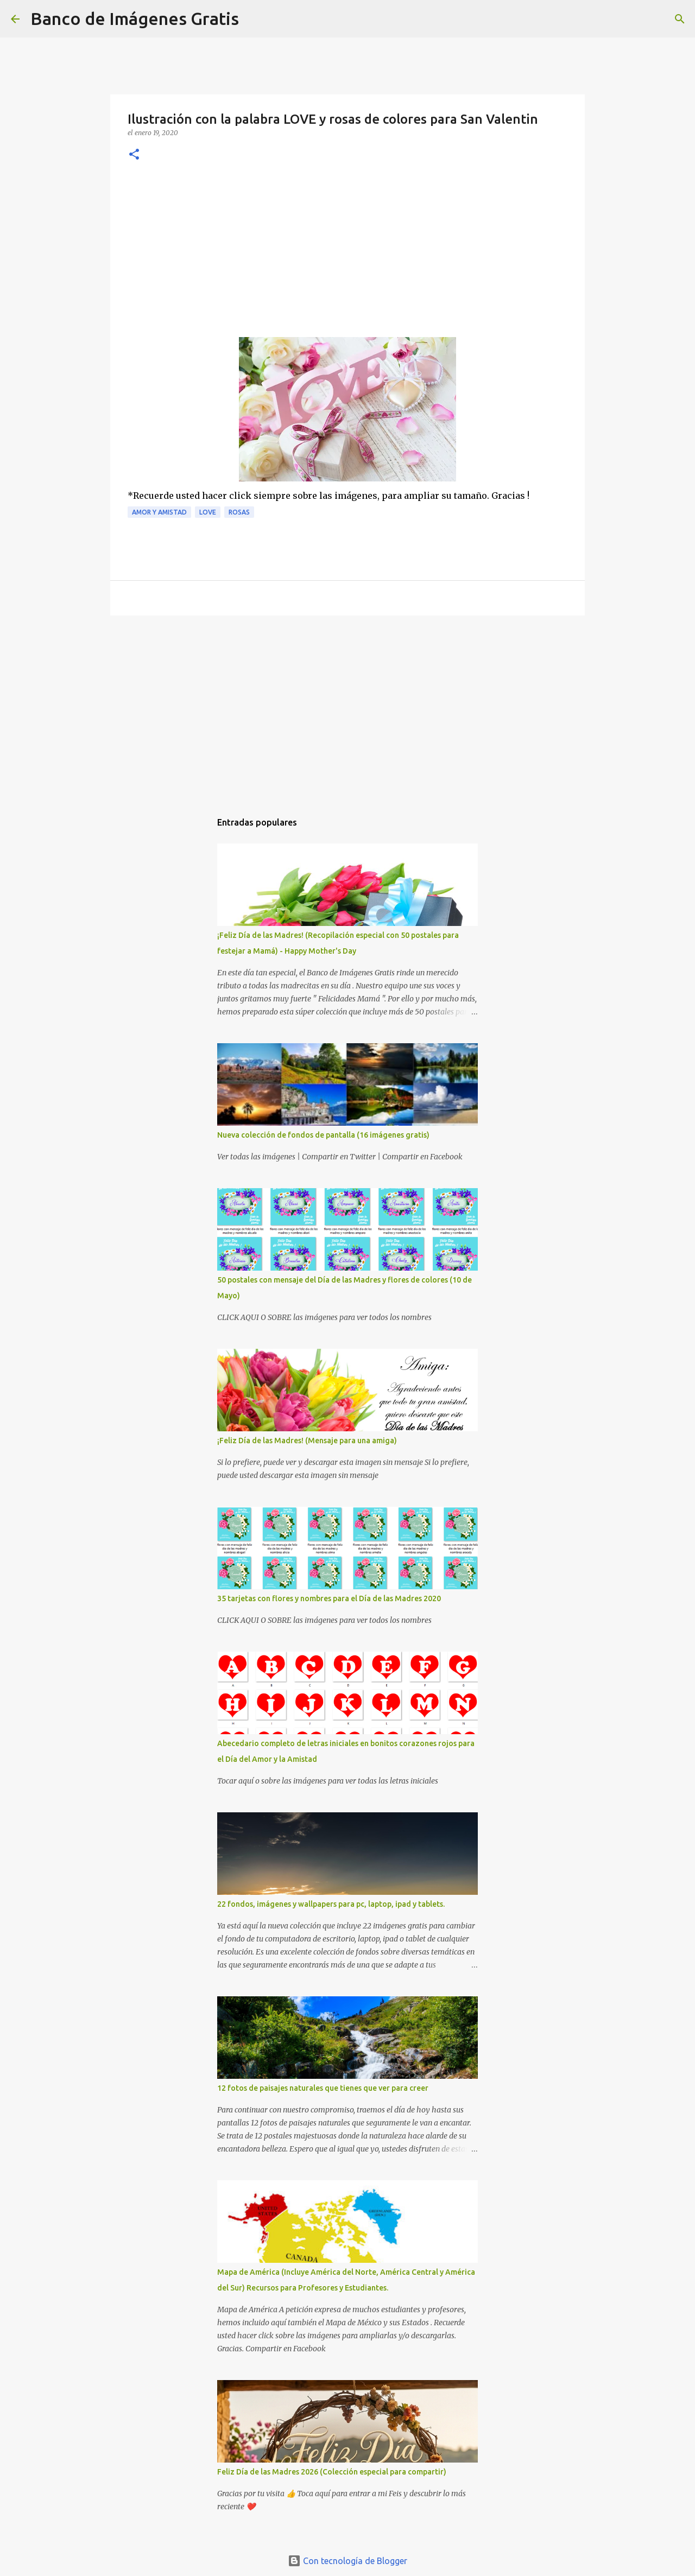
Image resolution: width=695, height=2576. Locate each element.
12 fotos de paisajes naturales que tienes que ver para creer (322, 2088)
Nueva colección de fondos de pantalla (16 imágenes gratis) (323, 1135)
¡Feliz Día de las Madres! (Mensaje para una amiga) (307, 1440)
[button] (134, 155)
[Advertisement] (347, 256)
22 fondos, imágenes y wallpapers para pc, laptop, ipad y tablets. (331, 1904)
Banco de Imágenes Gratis (134, 18)
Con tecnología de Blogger (347, 2561)
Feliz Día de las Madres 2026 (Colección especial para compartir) (331, 2471)
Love (207, 512)
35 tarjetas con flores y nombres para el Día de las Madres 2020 (329, 1598)
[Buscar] (254, 19)
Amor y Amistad (159, 512)
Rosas (239, 512)
